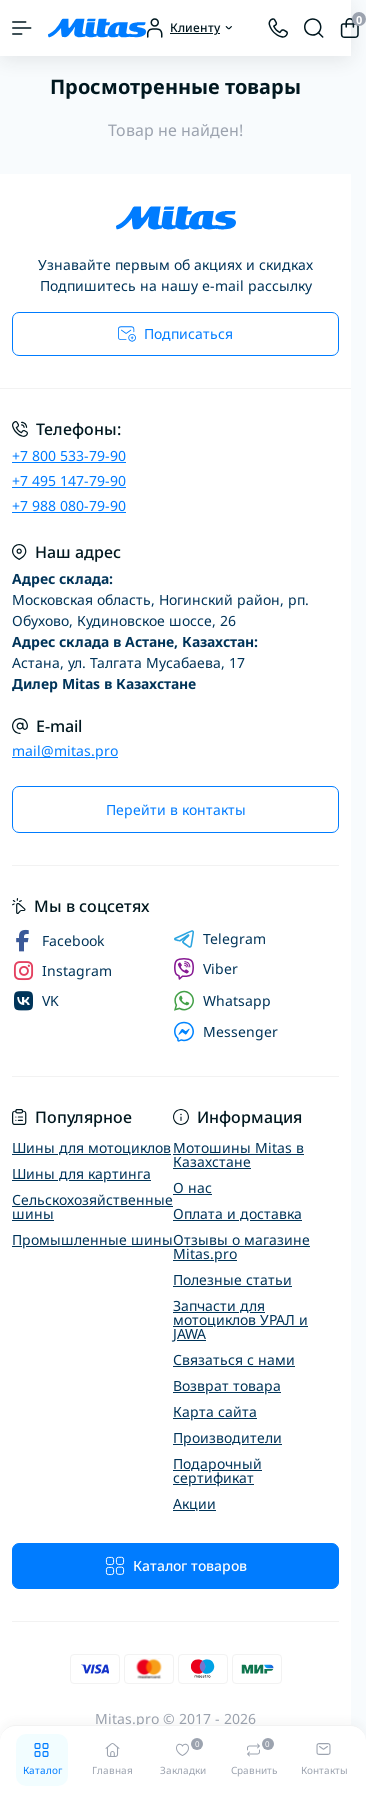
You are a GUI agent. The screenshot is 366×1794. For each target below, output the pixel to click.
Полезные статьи (232, 1279)
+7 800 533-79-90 (69, 455)
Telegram (219, 939)
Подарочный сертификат (217, 1470)
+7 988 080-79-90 (69, 505)
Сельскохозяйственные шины (92, 1206)
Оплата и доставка (237, 1213)
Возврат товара (227, 1385)
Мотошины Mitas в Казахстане (238, 1154)
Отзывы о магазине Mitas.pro (241, 1246)
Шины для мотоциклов (91, 1147)
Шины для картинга (81, 1173)
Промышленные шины (92, 1239)
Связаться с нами (234, 1359)
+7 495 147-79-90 (69, 480)
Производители (227, 1437)
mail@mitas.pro (65, 750)
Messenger (225, 1031)
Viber (205, 969)
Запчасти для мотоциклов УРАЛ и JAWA (240, 1319)
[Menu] (22, 28)
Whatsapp (222, 1000)
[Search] (314, 28)
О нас (192, 1187)
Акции (194, 1503)
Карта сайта (215, 1411)
